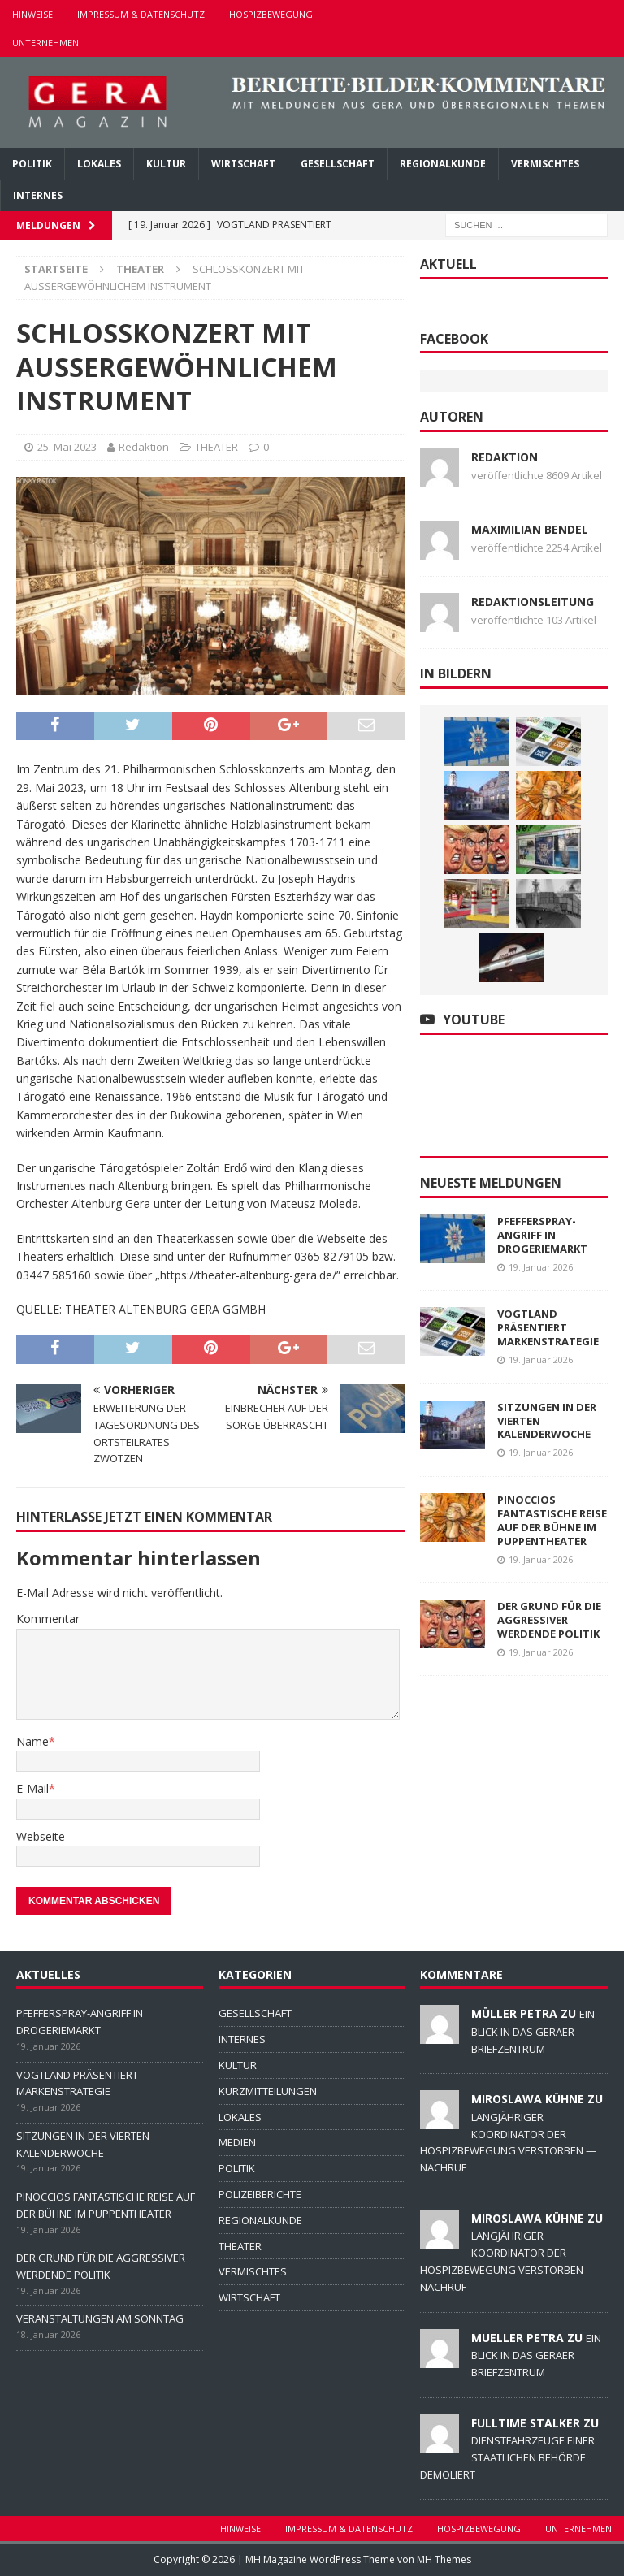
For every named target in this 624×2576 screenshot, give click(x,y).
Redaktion (144, 446)
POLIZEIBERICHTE (260, 2194)
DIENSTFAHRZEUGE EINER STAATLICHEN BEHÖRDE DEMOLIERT (507, 2457)
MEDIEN (237, 2142)
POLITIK (32, 164)
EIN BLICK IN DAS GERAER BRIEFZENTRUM (533, 2031)
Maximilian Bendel (529, 529)
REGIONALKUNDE (443, 164)
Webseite (40, 1836)
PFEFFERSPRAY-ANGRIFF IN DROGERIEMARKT (542, 1235)
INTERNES (38, 195)
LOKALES (99, 164)
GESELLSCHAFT (338, 164)
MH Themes (444, 2559)
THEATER (216, 446)
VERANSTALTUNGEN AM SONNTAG (100, 2318)
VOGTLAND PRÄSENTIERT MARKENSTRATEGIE (548, 1327)
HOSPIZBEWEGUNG (271, 14)
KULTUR (166, 164)
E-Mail (32, 1788)
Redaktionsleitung (532, 601)
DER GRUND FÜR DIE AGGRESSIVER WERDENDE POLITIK (549, 1620)
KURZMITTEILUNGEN (268, 2091)
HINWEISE (32, 14)
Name (32, 1741)
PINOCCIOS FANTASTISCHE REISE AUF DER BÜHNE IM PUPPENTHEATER (552, 1520)
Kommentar (48, 1618)
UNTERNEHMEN (45, 43)
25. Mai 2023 (67, 446)
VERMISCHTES (545, 164)
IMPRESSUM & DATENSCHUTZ (141, 14)
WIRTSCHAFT (243, 164)
